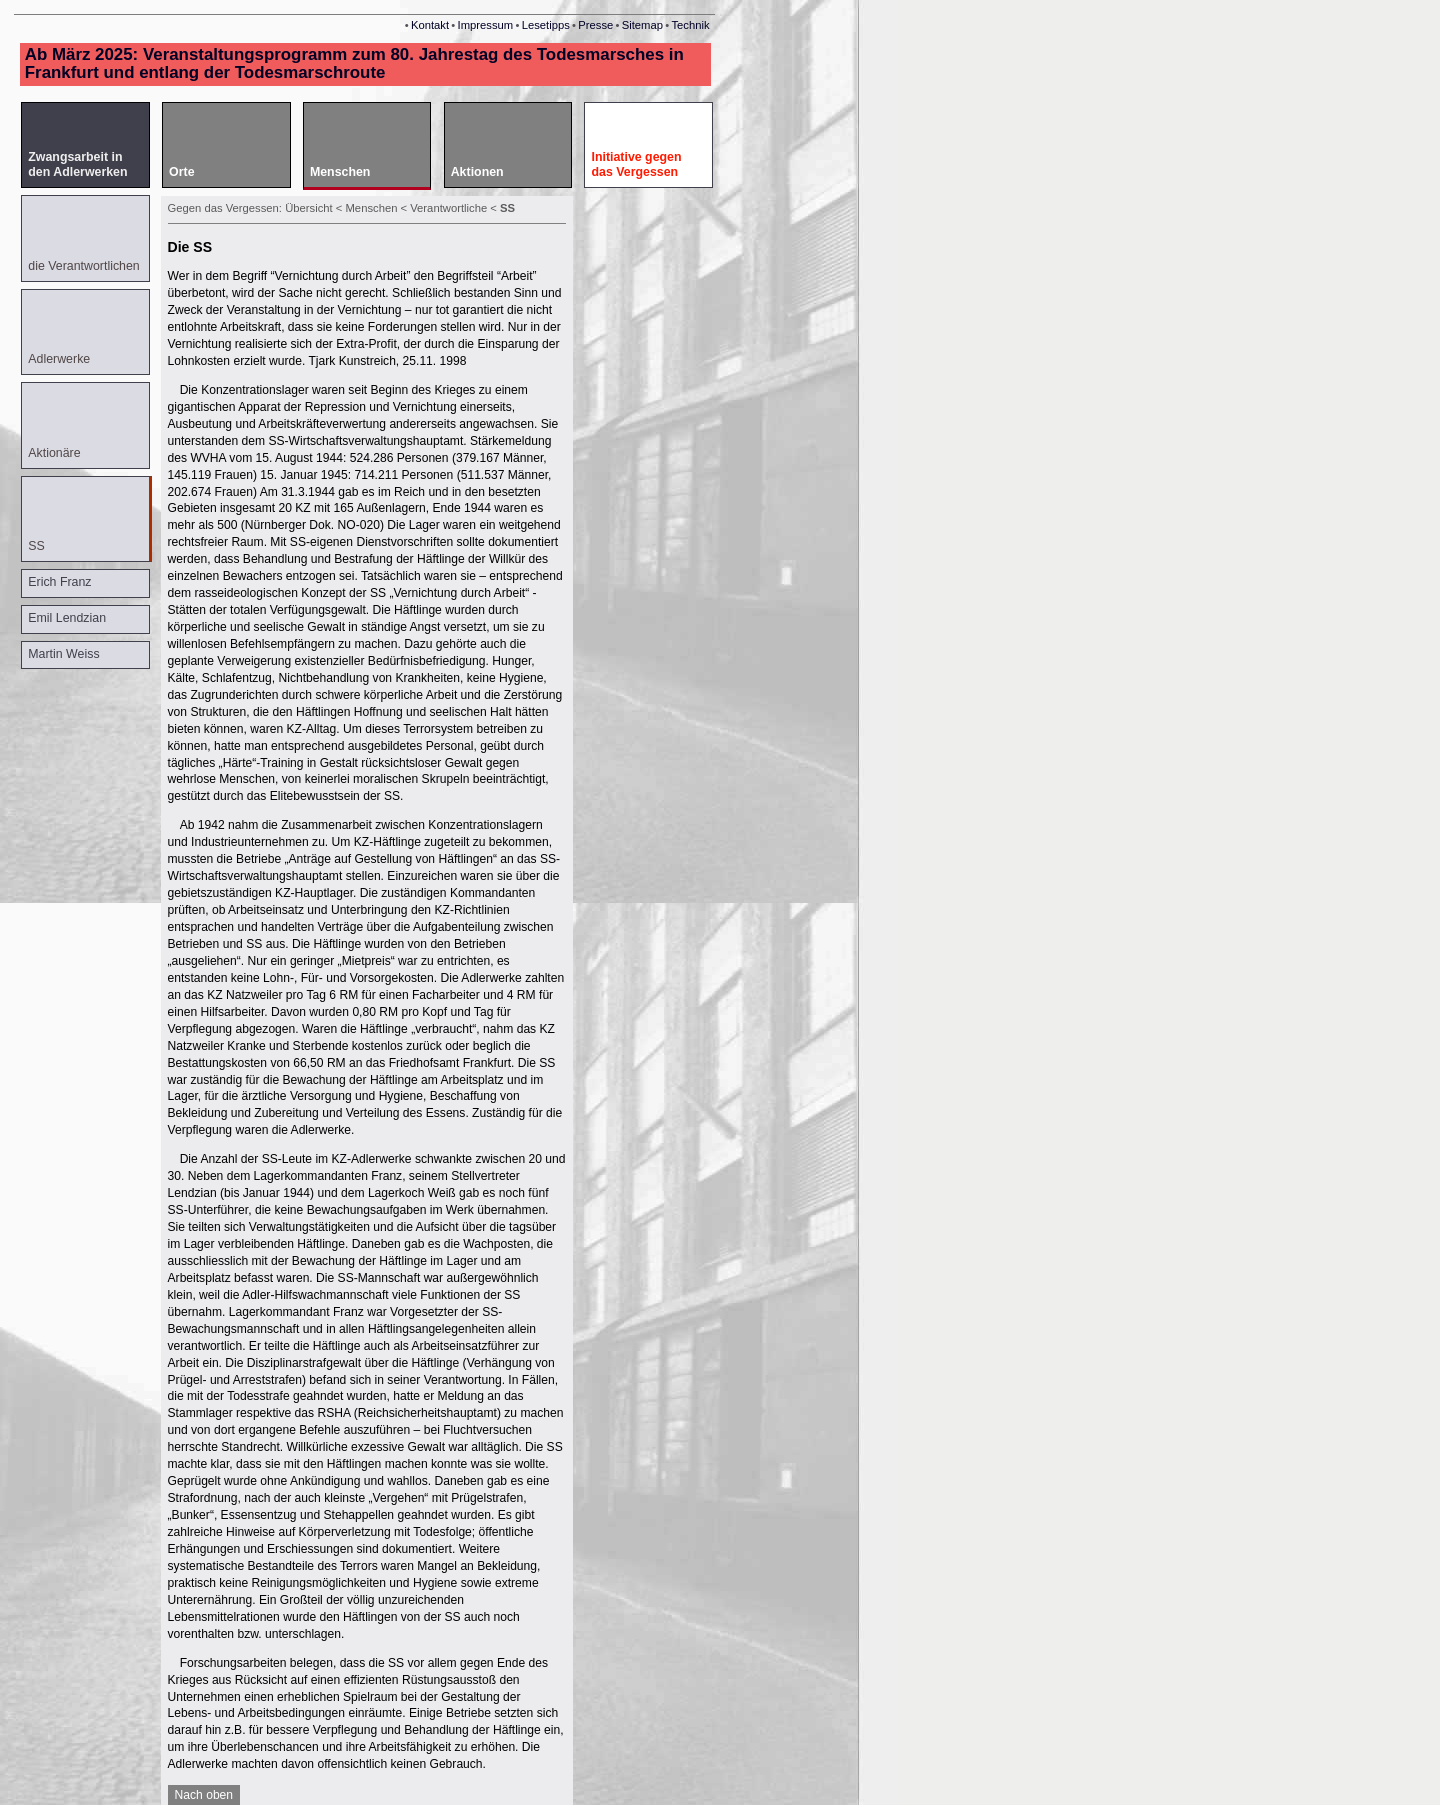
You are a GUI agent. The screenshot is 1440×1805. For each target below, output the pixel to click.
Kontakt (430, 25)
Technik (690, 25)
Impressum (486, 25)
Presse (595, 25)
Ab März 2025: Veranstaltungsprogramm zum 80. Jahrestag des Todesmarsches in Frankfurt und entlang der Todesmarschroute (354, 63)
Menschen (373, 208)
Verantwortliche (450, 208)
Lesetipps (546, 25)
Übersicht (309, 208)
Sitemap (642, 25)
